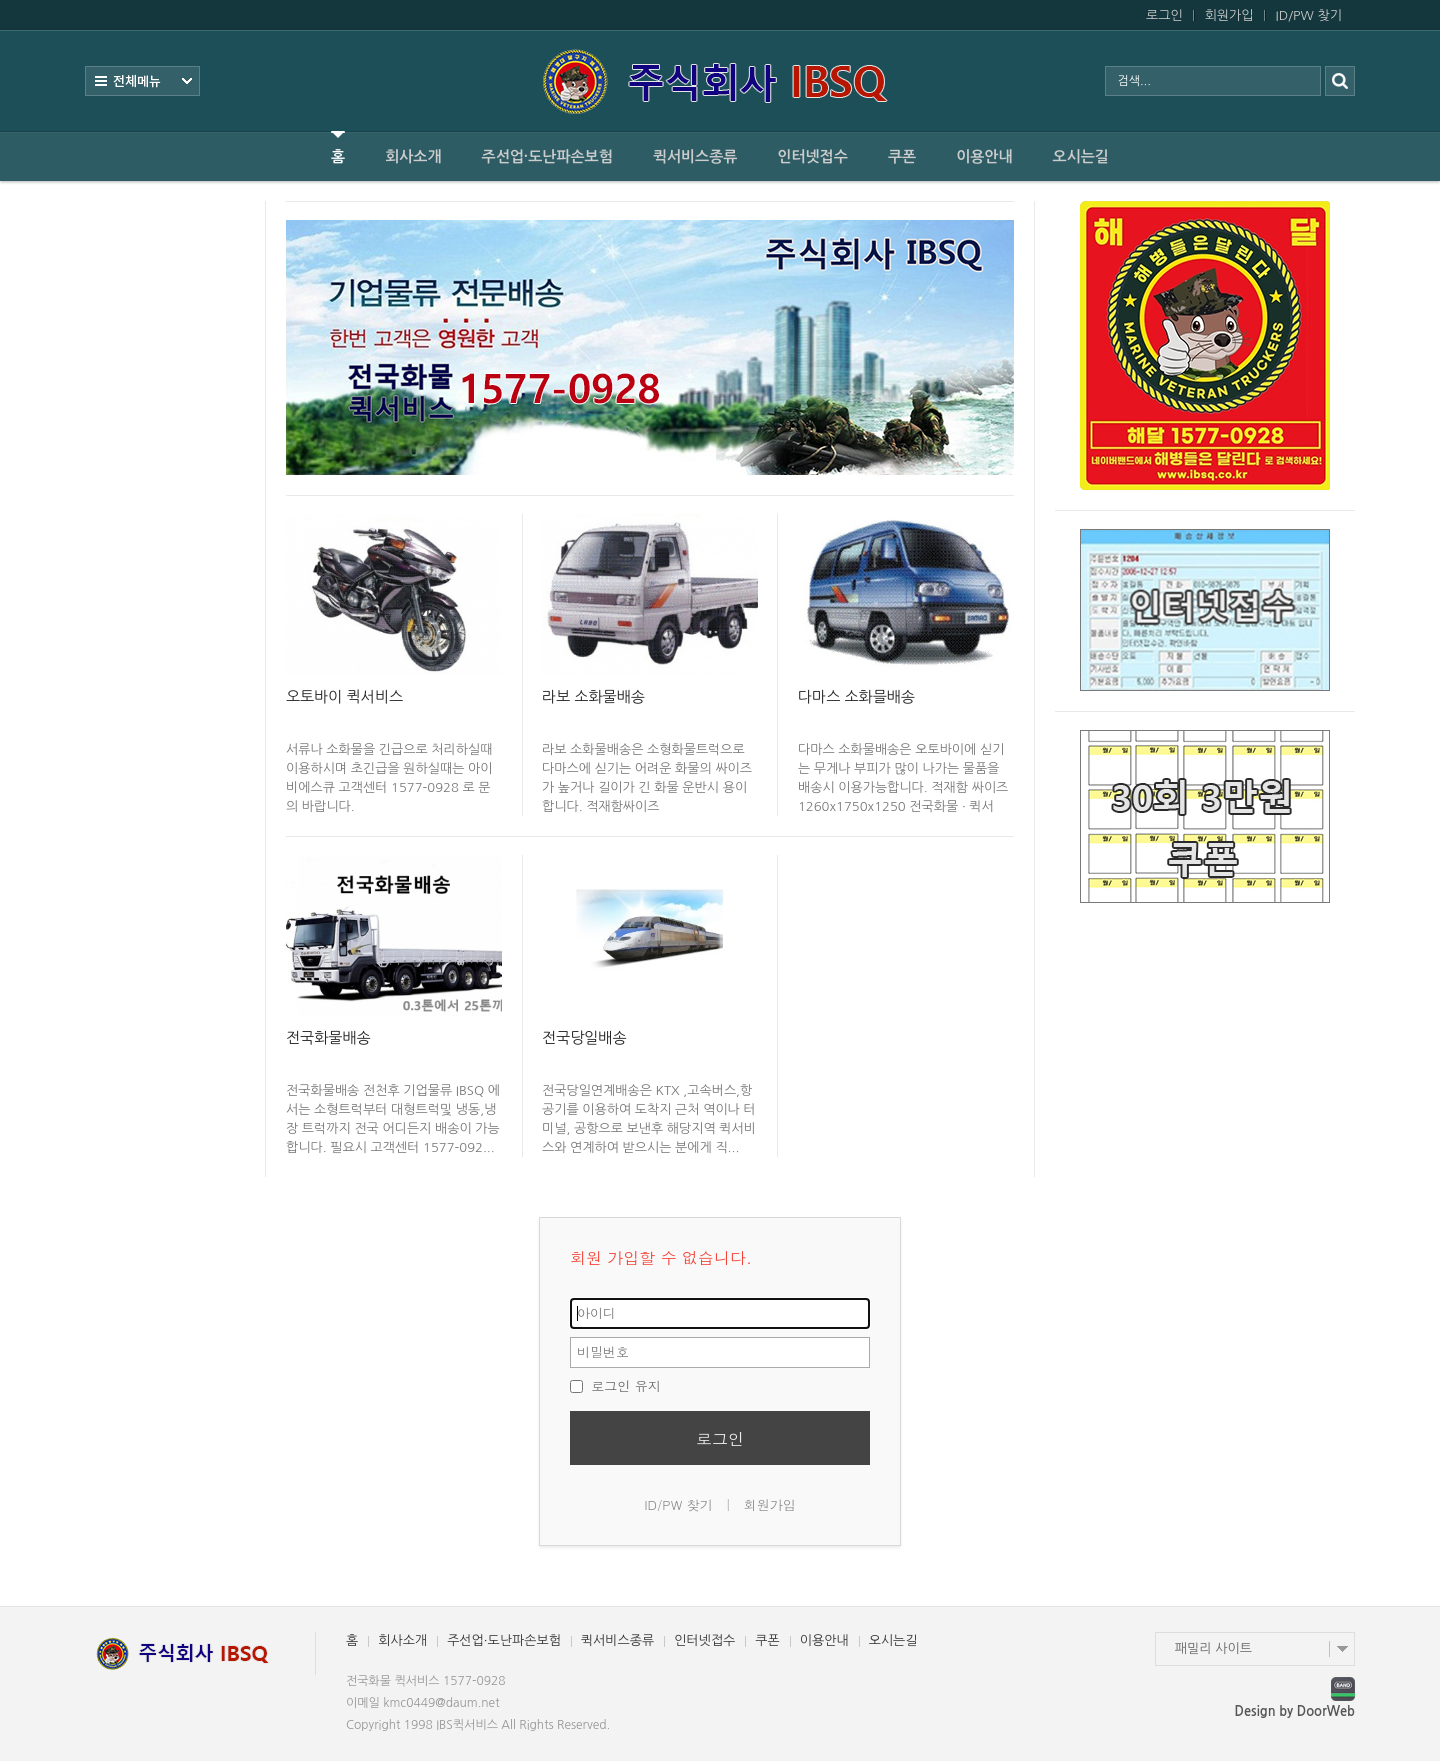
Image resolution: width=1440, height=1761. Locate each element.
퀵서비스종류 (695, 156)
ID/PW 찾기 (1309, 15)
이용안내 (984, 156)
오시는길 (1081, 156)
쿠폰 (902, 156)
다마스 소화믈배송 (856, 696)
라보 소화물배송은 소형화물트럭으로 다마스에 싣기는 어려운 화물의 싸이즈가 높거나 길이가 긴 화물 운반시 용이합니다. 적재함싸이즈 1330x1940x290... (647, 787)
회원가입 (1229, 15)
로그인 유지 (615, 1385)
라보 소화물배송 (593, 696)
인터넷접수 (812, 156)
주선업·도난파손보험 (547, 156)
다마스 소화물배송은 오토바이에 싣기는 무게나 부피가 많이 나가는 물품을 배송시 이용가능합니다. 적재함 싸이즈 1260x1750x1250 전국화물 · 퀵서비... (903, 787)
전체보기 (142, 81)
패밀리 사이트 (1213, 1648)
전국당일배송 (584, 1037)
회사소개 (413, 156)
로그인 (1164, 15)
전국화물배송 (328, 1037)
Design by (1295, 1711)
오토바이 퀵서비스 (344, 696)
